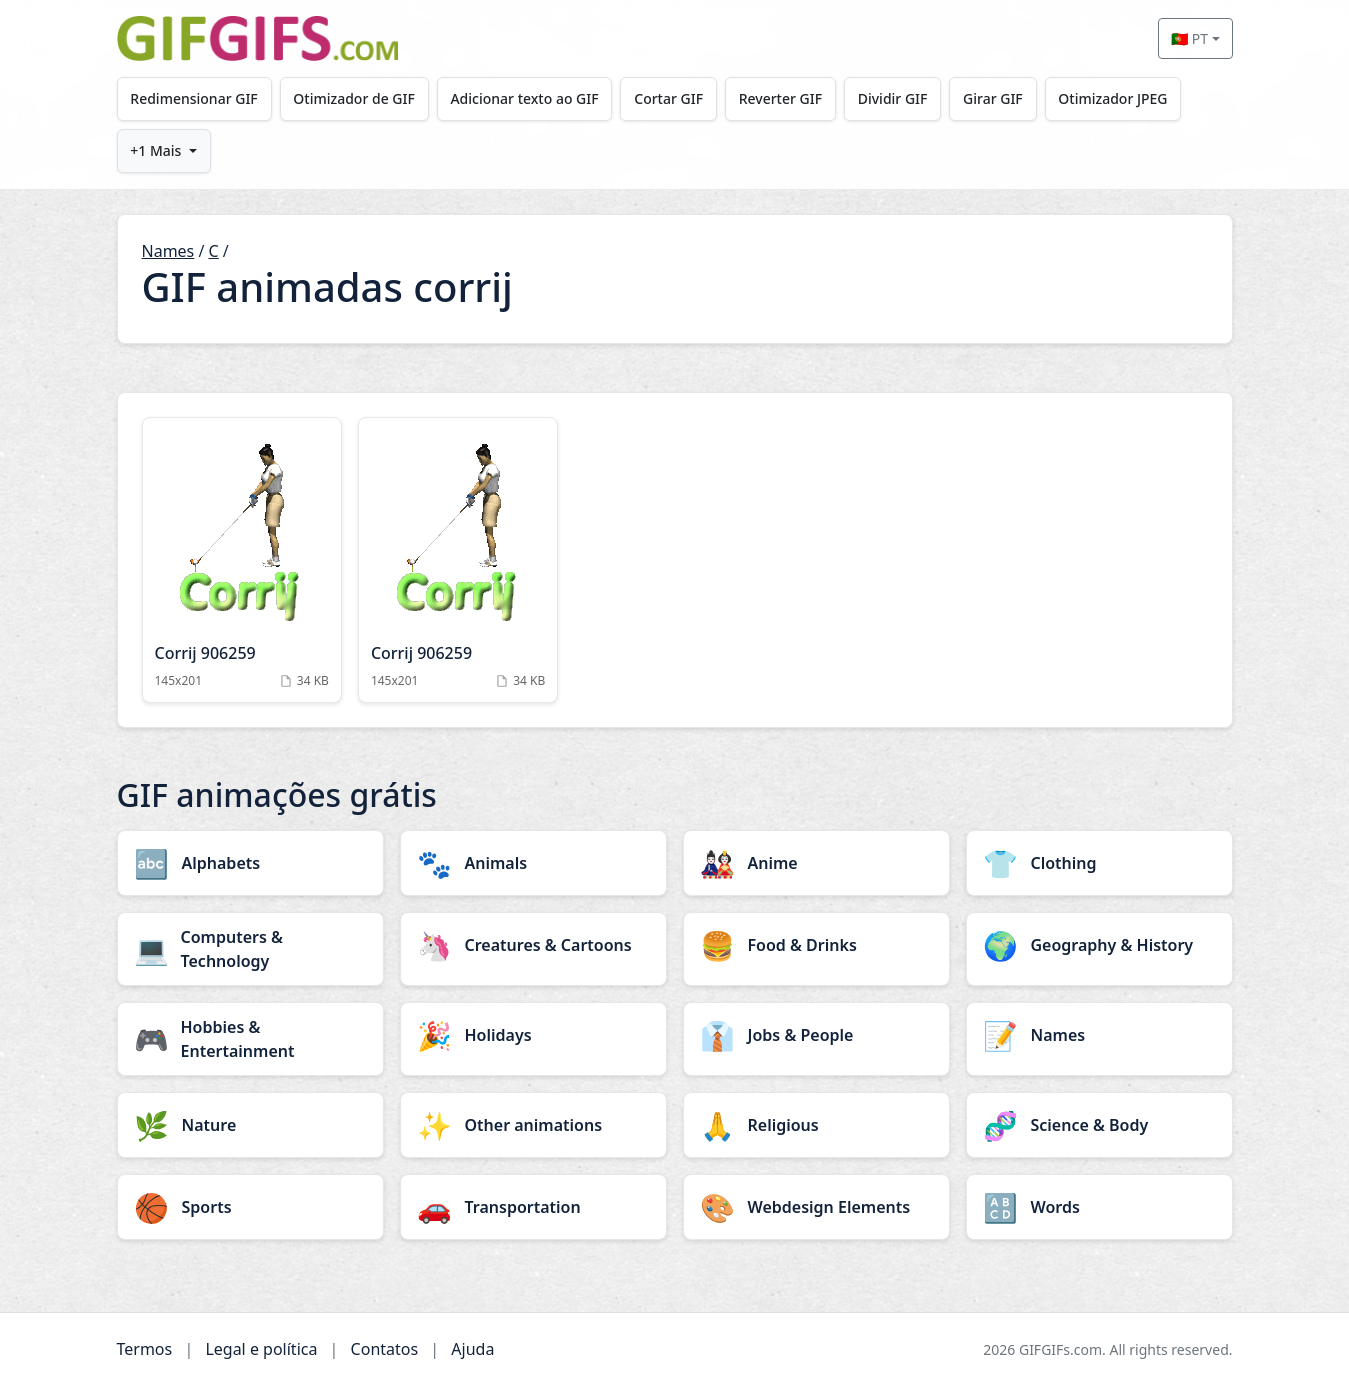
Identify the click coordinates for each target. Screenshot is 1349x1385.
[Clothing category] (1099, 863)
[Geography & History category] (1099, 945)
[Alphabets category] (250, 863)
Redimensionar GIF (193, 98)
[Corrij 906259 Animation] (242, 560)
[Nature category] (250, 1125)
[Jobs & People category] (816, 1035)
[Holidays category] (533, 1035)
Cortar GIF (668, 98)
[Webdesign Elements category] (816, 1207)
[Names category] (1099, 1035)
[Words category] (1099, 1207)
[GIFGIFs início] (258, 38)
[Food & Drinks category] (816, 945)
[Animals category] (533, 863)
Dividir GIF (893, 98)
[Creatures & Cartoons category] (533, 945)
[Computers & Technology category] (250, 949)
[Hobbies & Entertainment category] (250, 1039)
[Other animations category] (533, 1125)
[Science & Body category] (1099, 1125)
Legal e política (261, 1349)
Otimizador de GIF (354, 98)
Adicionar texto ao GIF (524, 98)
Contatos (385, 1349)
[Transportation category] (533, 1207)
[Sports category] (250, 1207)
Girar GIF (993, 98)
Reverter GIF (780, 98)
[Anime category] (816, 863)
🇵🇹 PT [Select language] (1189, 38)
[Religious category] (816, 1125)
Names (168, 251)
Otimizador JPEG (1112, 98)
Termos (145, 1349)
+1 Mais (155, 150)
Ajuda (472, 1349)
